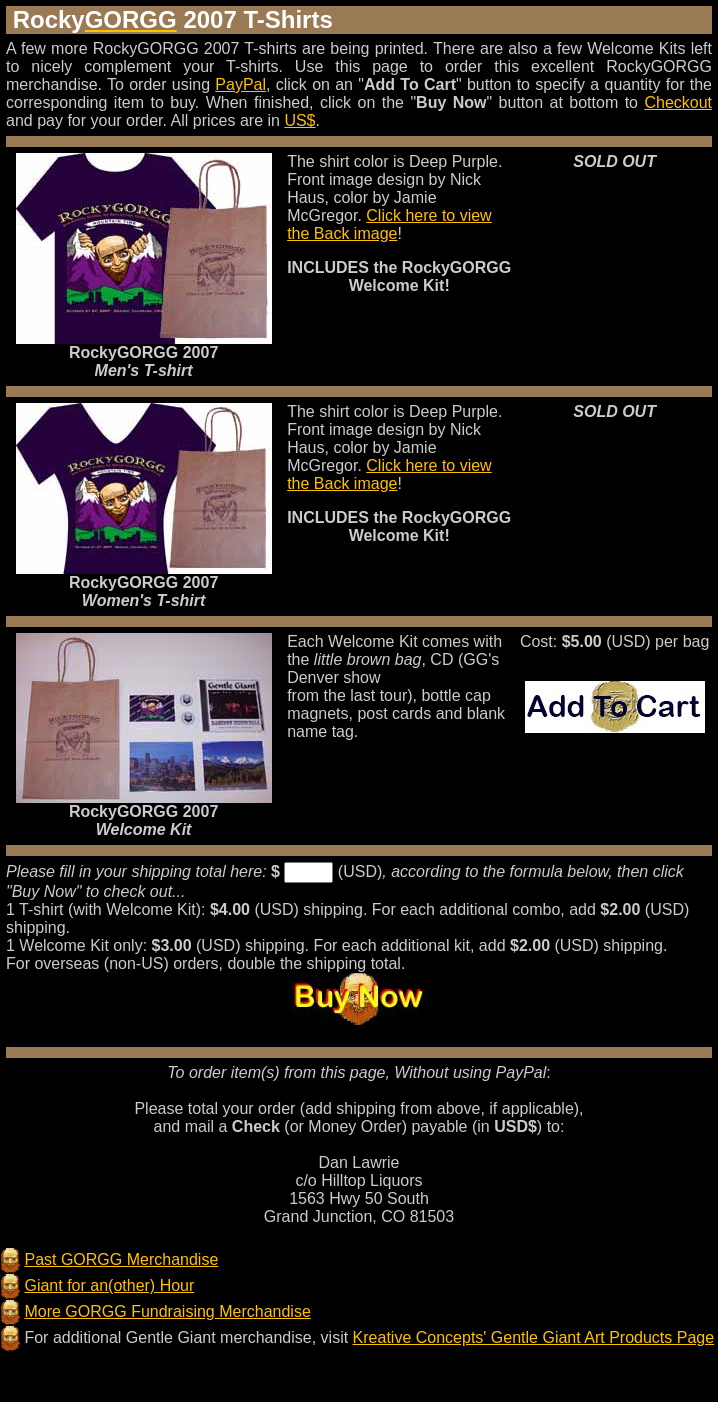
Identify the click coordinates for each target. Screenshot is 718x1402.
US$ (299, 120)
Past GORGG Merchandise (121, 1259)
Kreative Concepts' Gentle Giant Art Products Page (533, 1337)
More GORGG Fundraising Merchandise (167, 1311)
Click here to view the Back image (389, 224)
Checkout (678, 102)
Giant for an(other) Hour (109, 1285)
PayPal (240, 84)
